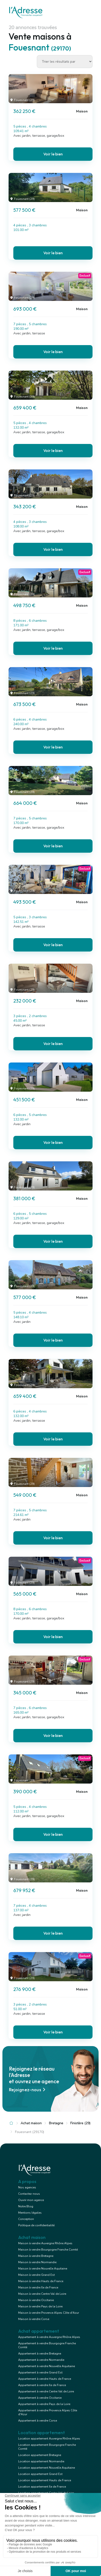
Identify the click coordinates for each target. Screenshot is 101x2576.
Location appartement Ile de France (42, 2487)
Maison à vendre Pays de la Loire (40, 2306)
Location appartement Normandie (41, 2461)
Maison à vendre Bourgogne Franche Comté (48, 2250)
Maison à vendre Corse (33, 2319)
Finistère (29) (80, 2123)
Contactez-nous (29, 2194)
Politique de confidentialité (36, 2225)
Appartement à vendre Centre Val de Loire (46, 2391)
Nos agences (27, 2187)
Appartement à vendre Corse (37, 2421)
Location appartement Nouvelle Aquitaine (46, 2468)
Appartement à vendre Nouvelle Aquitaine (46, 2366)
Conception (26, 2219)
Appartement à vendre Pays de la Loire (44, 2404)
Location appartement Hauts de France (44, 2480)
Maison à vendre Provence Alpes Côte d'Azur (48, 2313)
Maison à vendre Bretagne (35, 2256)
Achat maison (31, 2123)
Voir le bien (53, 154)
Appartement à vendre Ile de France (42, 2385)
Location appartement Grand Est (40, 2474)
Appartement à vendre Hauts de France (44, 2379)
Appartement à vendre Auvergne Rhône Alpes (49, 2337)
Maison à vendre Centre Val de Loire (42, 2294)
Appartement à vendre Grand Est (40, 2372)
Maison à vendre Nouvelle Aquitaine (42, 2268)
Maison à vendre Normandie (37, 2262)
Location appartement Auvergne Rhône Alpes (49, 2438)
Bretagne (56, 2123)
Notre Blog (25, 2206)
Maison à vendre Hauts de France (40, 2281)
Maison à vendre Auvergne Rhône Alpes (45, 2243)
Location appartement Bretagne (39, 2455)
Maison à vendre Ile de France (38, 2287)
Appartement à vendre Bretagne (39, 2353)
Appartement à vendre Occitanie (40, 2398)
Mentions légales (30, 2213)
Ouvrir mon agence (31, 2200)
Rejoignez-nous (28, 2089)
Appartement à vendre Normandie (41, 2360)
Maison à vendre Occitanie (36, 2300)
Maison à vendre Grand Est (36, 2275)
